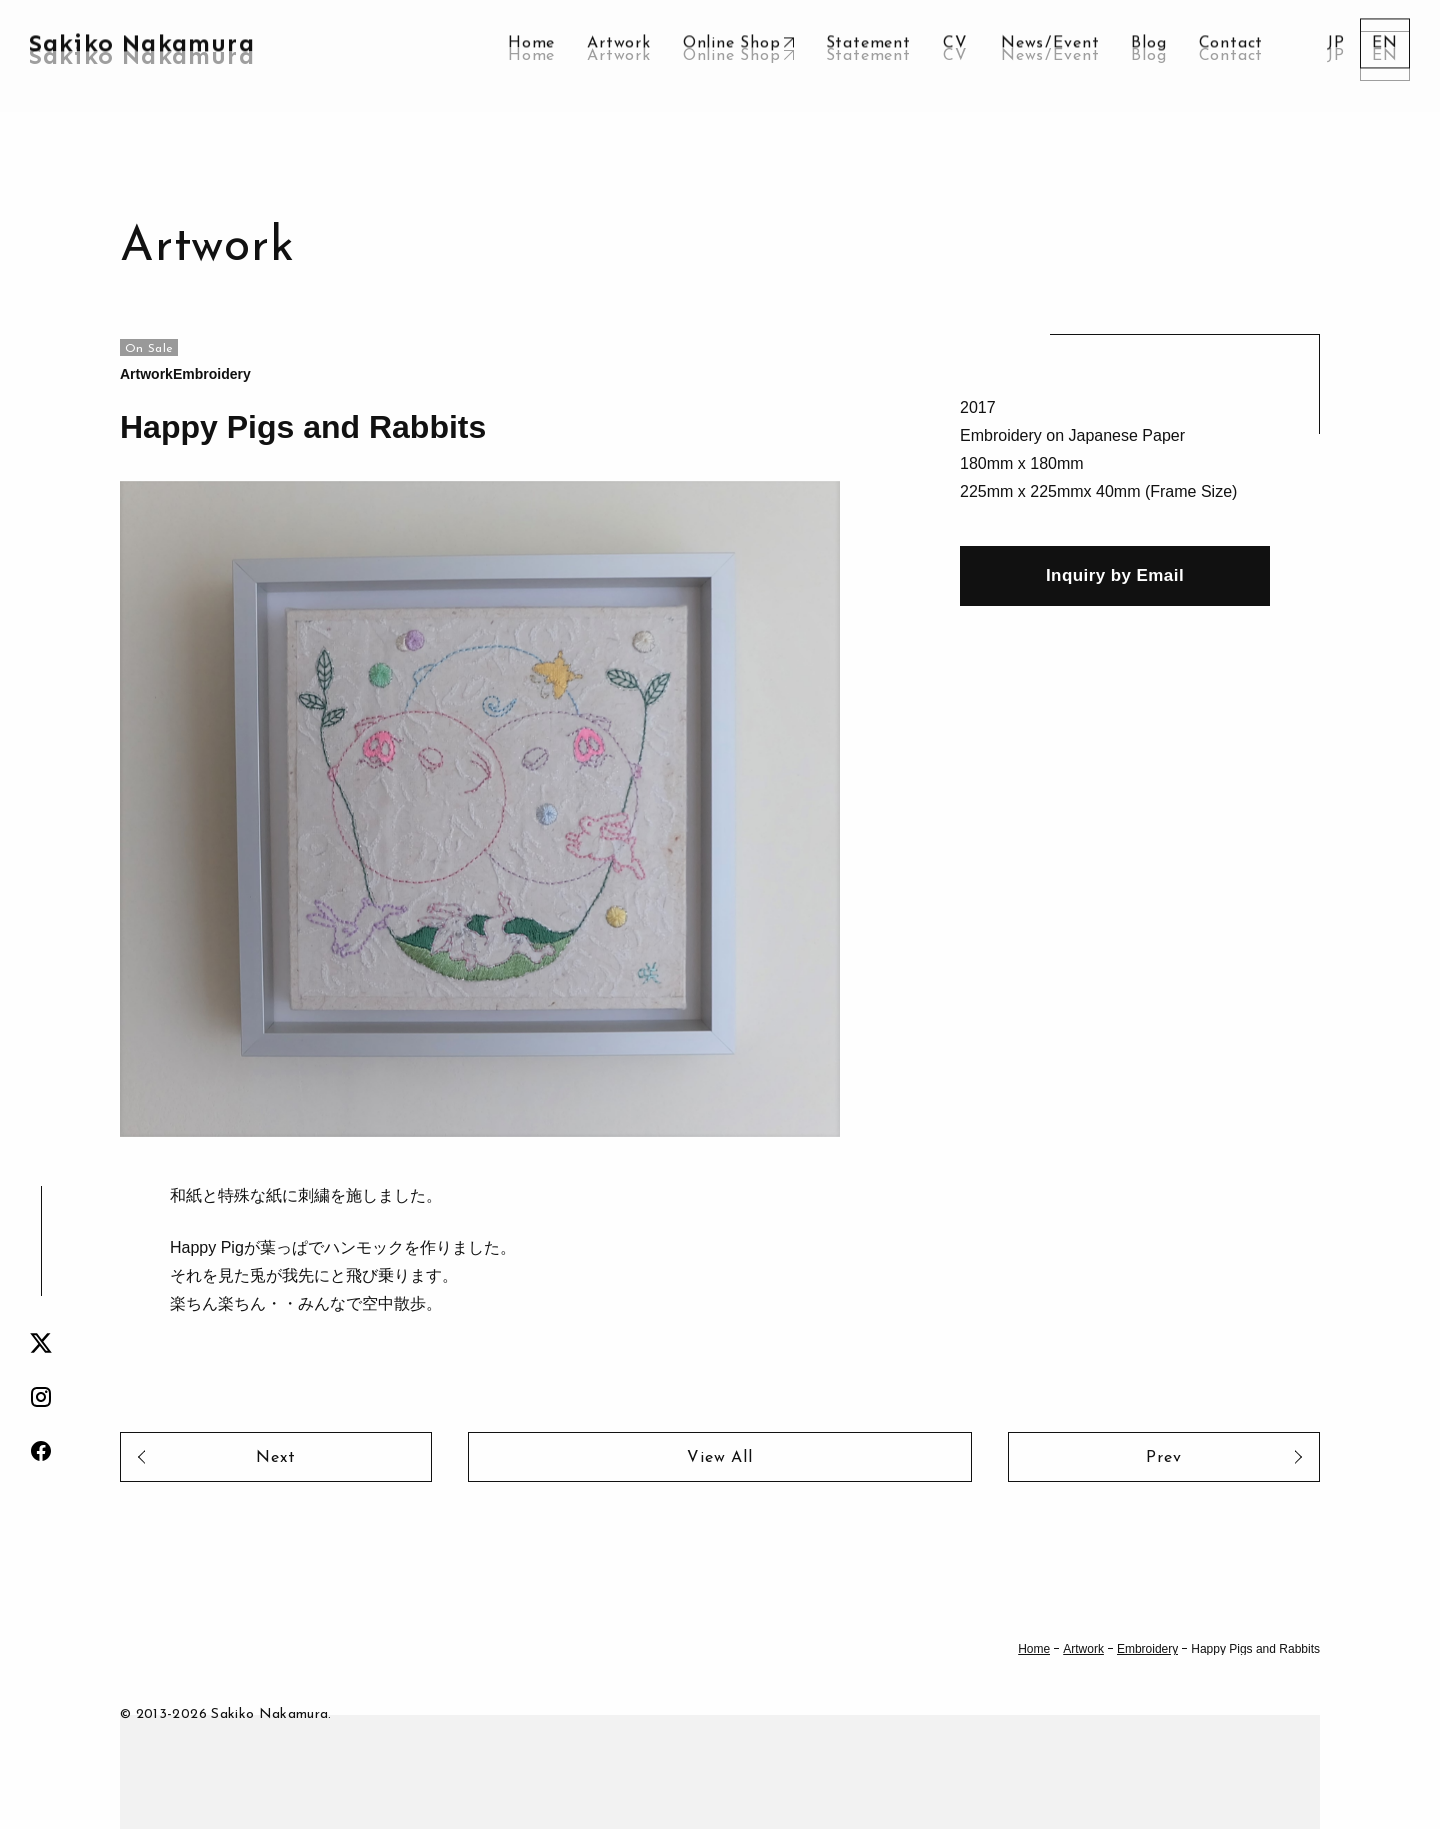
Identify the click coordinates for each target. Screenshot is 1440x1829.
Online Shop (732, 56)
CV (956, 56)
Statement (868, 56)
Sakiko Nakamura (142, 55)
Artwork (619, 56)
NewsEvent (1050, 56)
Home (531, 56)
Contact (1231, 56)
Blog (1148, 56)
